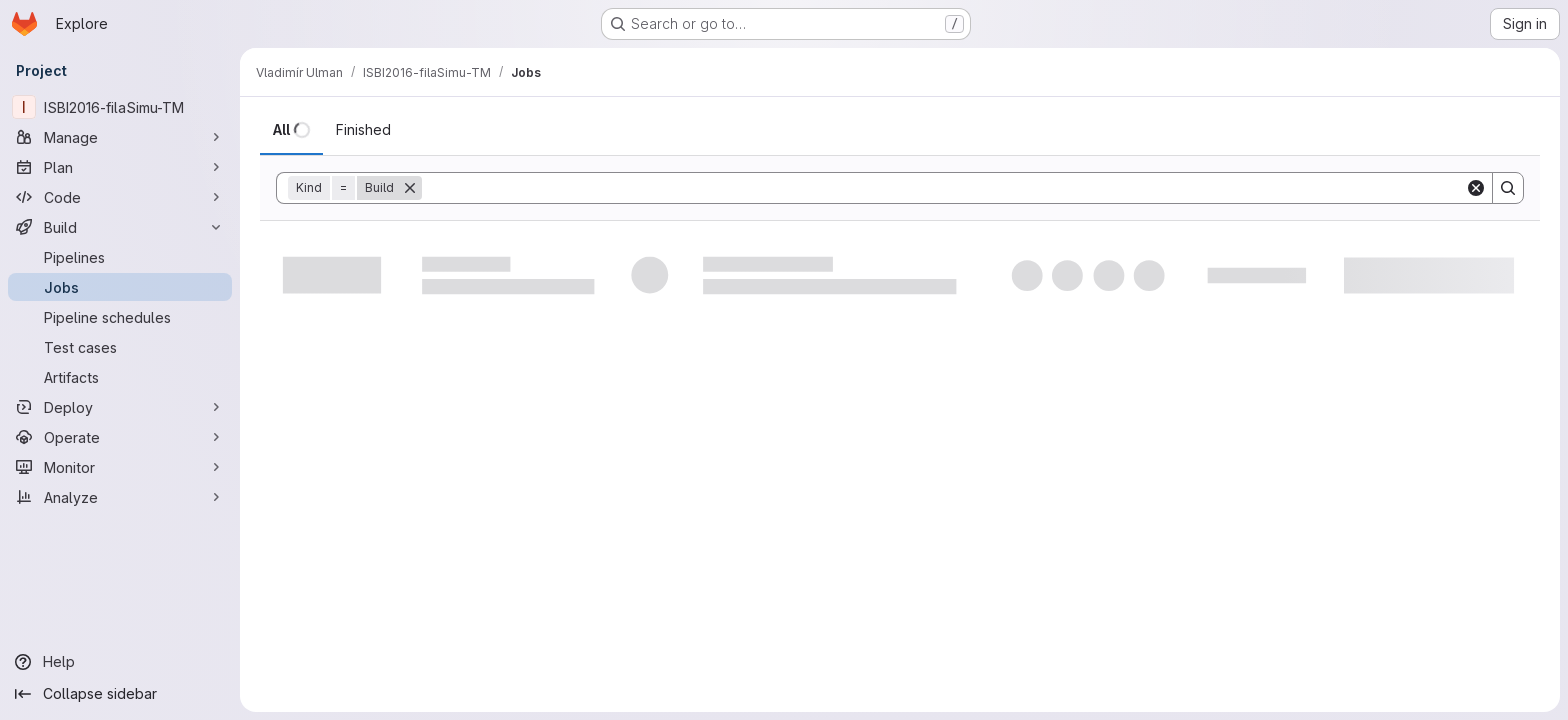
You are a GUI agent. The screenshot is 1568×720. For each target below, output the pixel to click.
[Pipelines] (120, 257)
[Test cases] (120, 347)
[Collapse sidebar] (120, 694)
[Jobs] (120, 287)
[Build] (120, 227)
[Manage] (120, 137)
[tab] (291, 130)
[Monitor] (120, 467)
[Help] (120, 662)
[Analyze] (120, 497)
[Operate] (120, 437)
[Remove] (410, 188)
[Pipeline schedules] (120, 317)
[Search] (943, 188)
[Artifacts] (120, 377)
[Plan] (120, 167)
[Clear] (1476, 188)
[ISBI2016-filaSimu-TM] (120, 107)
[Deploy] (120, 407)
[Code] (120, 197)
